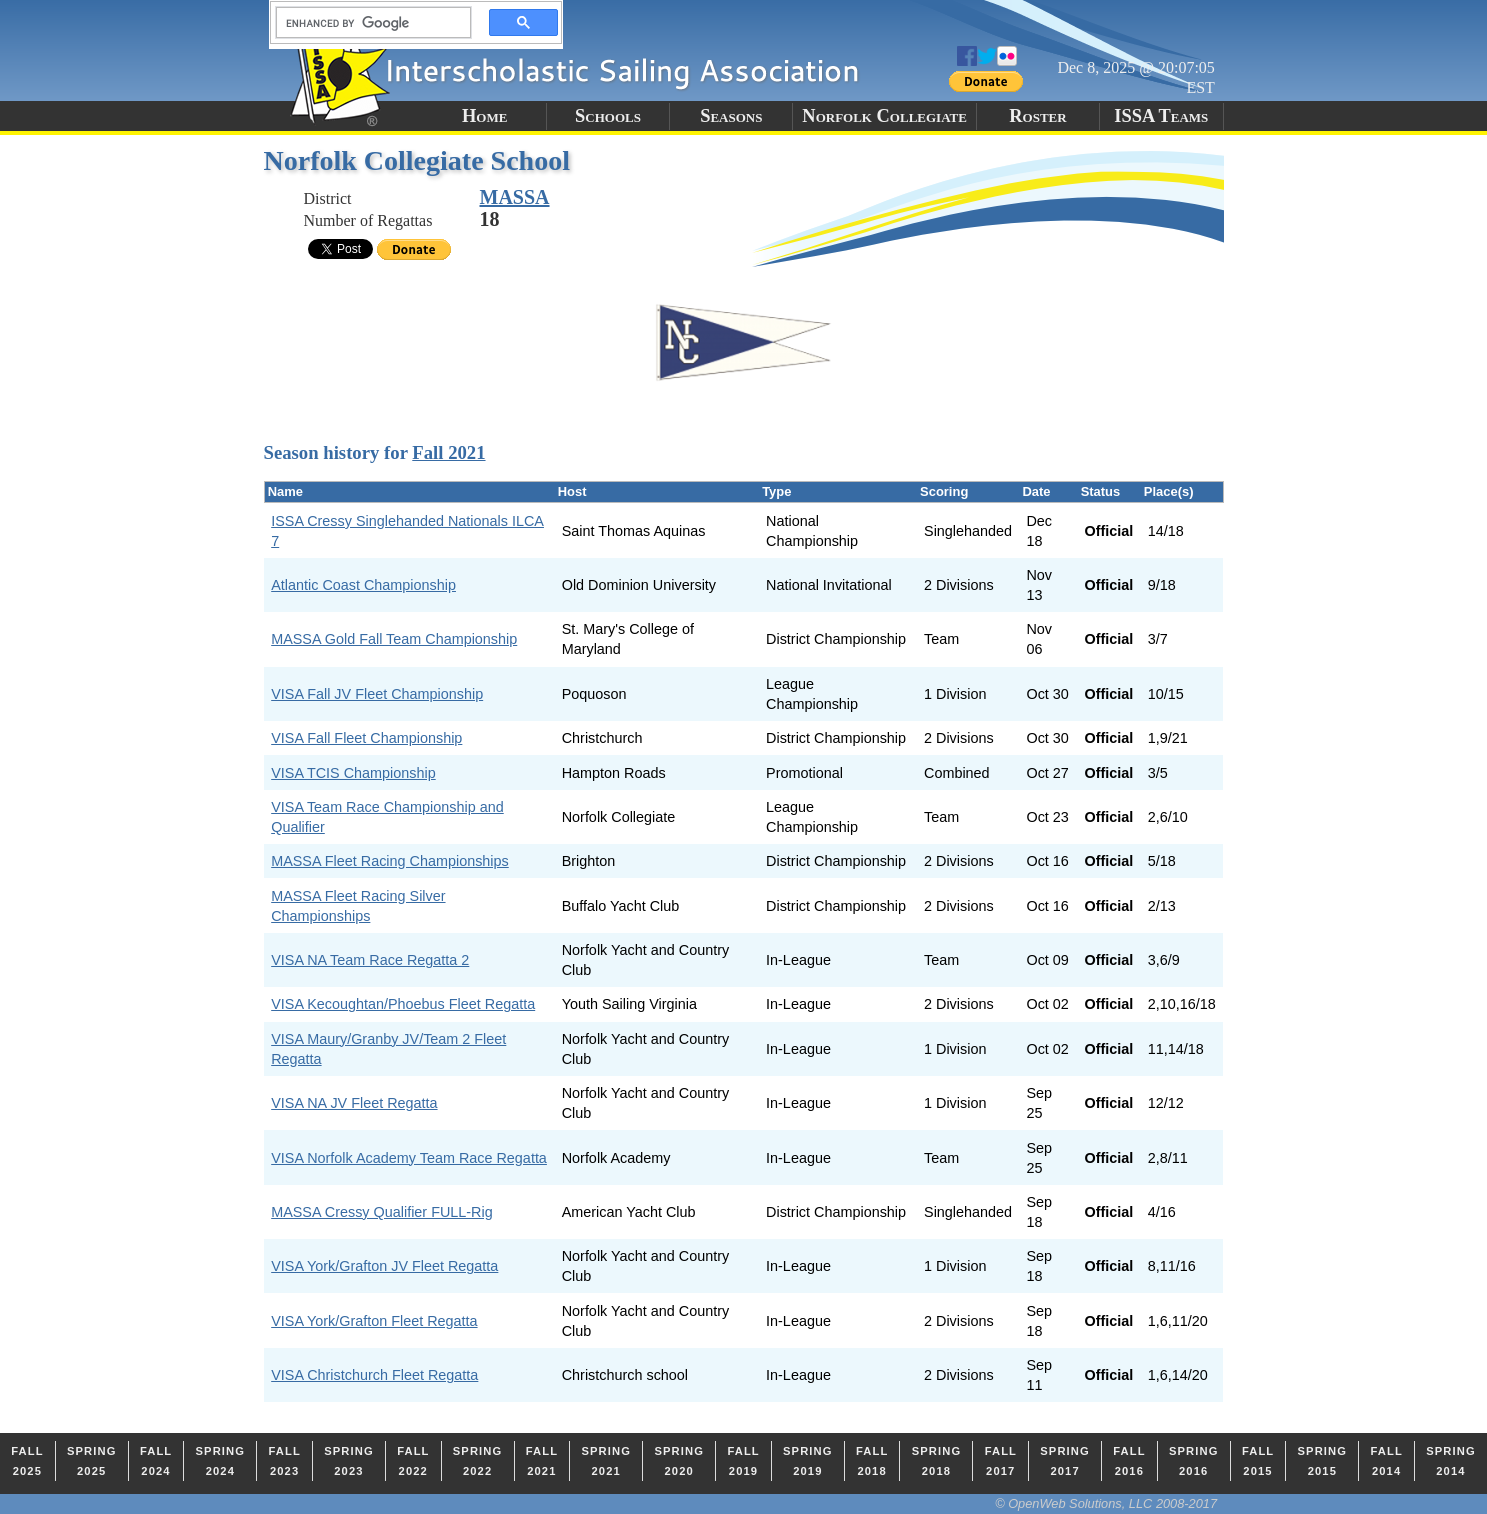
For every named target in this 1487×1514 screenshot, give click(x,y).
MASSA (515, 197)
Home (484, 116)
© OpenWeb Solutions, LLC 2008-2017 (1106, 1503)
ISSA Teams (1161, 116)
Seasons (731, 116)
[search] (368, 23)
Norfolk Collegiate (884, 116)
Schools (608, 116)
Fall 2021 (448, 452)
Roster (1037, 116)
